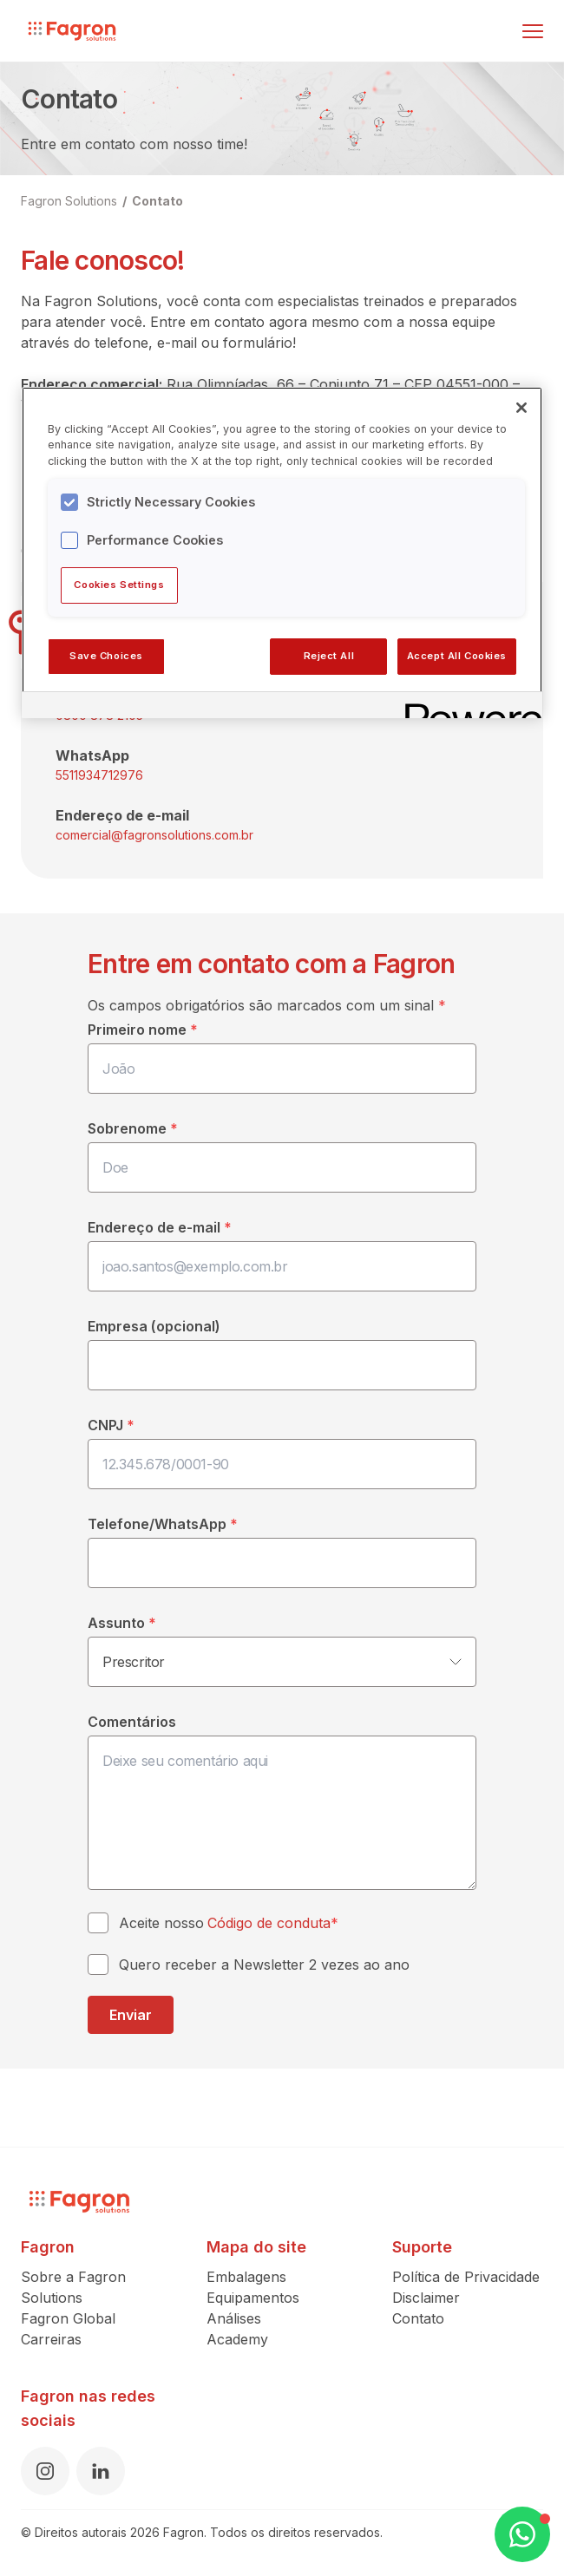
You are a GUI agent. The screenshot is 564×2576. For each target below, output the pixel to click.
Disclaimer (426, 2297)
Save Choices (106, 656)
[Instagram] (45, 2471)
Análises (234, 2318)
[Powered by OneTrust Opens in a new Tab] (468, 707)
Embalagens (246, 2276)
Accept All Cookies (457, 656)
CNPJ (111, 1425)
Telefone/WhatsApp (163, 1524)
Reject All (329, 656)
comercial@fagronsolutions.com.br (154, 834)
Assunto (122, 1622)
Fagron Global (68, 2318)
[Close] (521, 408)
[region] (282, 552)
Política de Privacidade (466, 2276)
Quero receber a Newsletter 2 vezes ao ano (264, 1964)
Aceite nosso (228, 1922)
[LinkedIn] (100, 2471)
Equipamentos (253, 2297)
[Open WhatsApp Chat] (522, 2534)
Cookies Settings (119, 585)
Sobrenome (133, 1128)
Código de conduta (269, 1923)
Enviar (130, 2015)
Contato (157, 200)
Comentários (132, 1721)
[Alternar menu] (532, 31)
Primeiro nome (143, 1029)
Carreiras (51, 2339)
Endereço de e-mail (160, 1227)
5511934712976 (99, 775)
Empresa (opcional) (154, 1326)
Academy (237, 2339)
